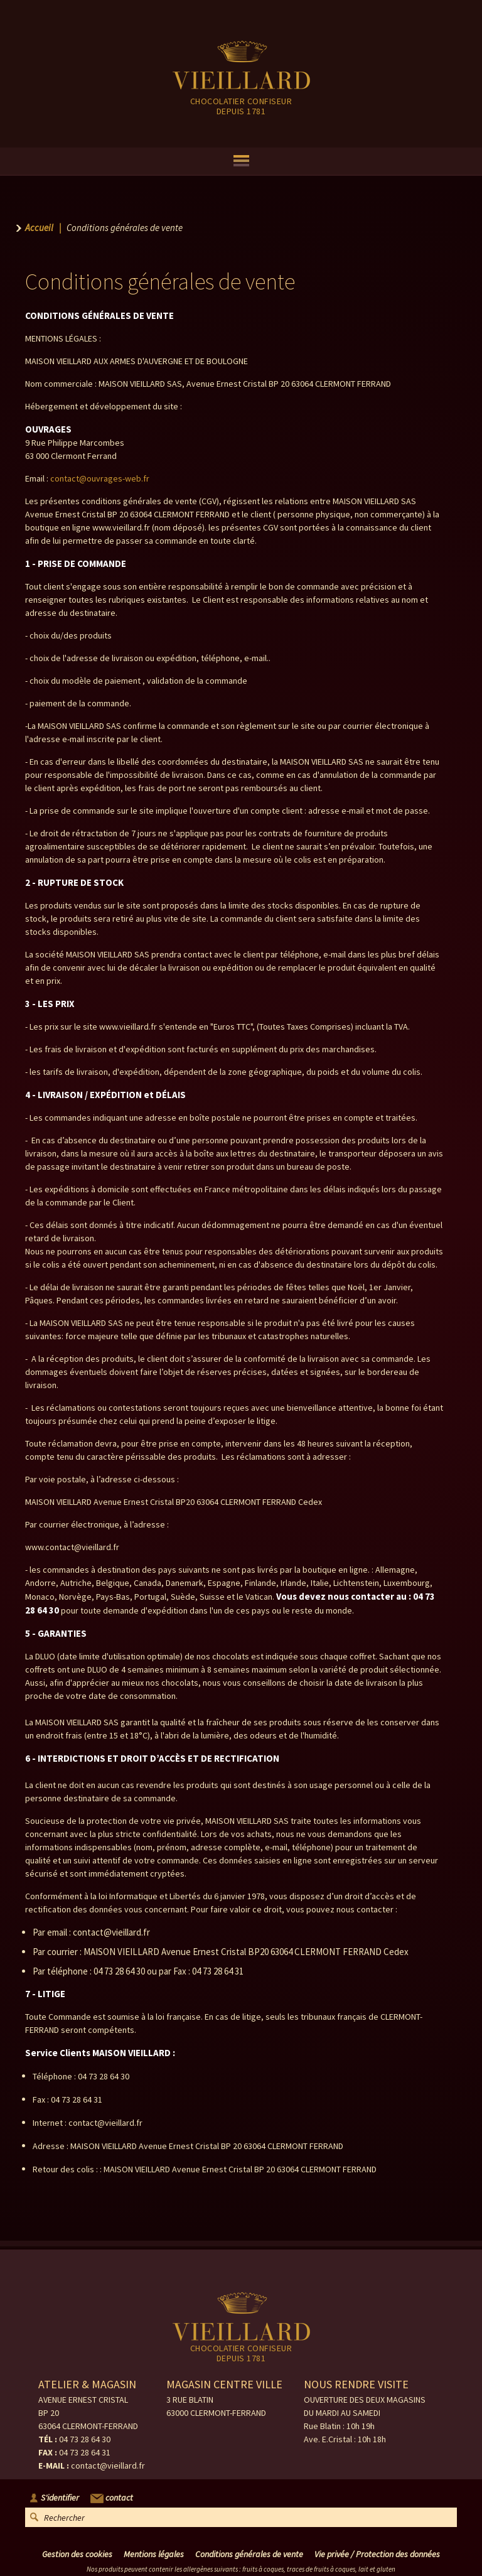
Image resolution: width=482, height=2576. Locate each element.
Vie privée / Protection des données (377, 2554)
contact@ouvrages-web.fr (99, 478)
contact (111, 2498)
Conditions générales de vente (249, 2554)
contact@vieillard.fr (108, 2465)
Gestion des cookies (77, 2554)
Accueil (39, 228)
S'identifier (60, 2497)
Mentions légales (154, 2554)
